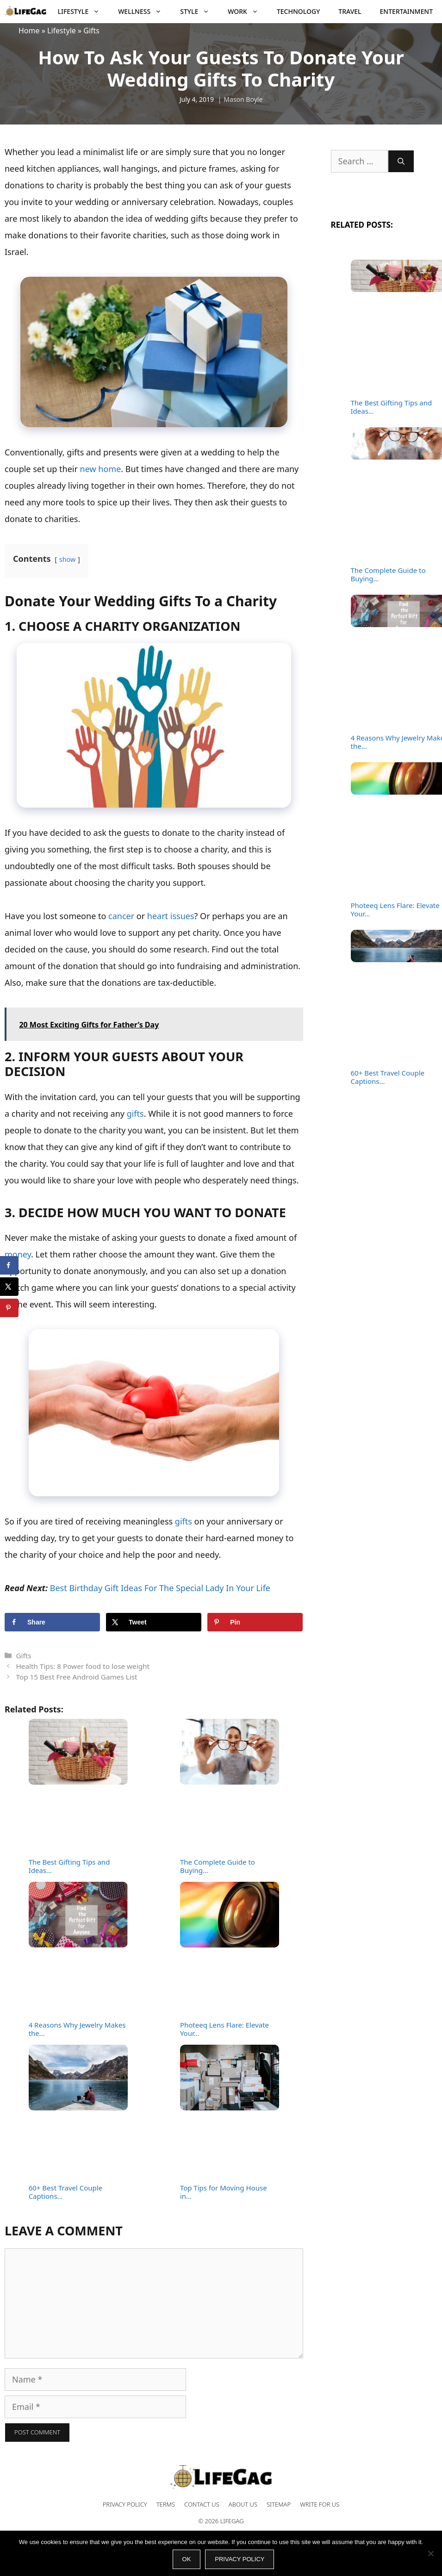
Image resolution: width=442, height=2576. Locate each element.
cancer (121, 915)
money (18, 1254)
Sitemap (279, 2504)
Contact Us (201, 2504)
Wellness (144, 11)
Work (248, 11)
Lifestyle (83, 11)
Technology (298, 11)
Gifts (91, 30)
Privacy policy (239, 2559)
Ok (186, 2559)
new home (100, 468)
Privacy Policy (125, 2504)
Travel (349, 11)
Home (29, 30)
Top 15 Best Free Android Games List (76, 1676)
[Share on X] (153, 1622)
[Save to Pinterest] (255, 1622)
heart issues (170, 915)
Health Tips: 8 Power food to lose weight (82, 1666)
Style (199, 11)
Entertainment (406, 11)
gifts (135, 1113)
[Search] (401, 161)
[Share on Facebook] (52, 1622)
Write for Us (319, 2504)
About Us (243, 2504)
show (67, 559)
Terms (165, 2504)
